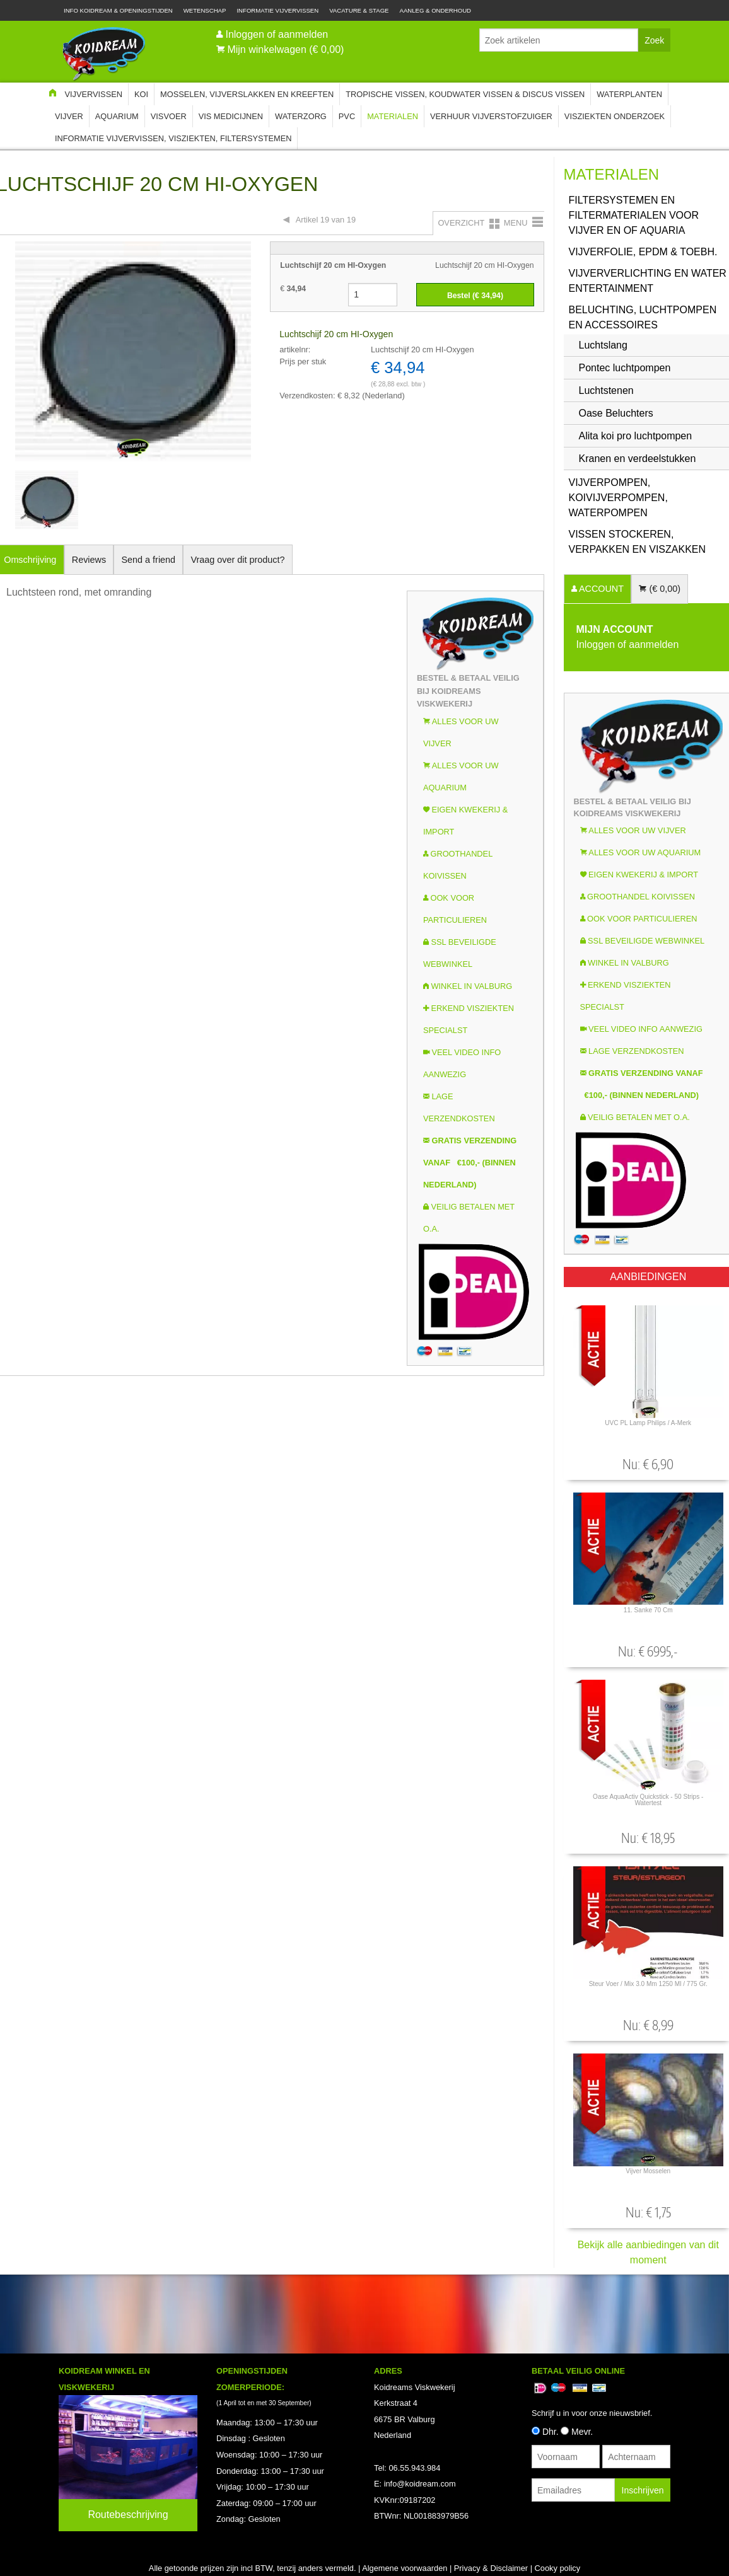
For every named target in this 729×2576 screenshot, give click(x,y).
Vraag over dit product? (237, 560)
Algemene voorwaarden (404, 2568)
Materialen (392, 116)
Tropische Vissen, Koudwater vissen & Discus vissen (465, 94)
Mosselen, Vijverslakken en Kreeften (247, 94)
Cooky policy (558, 2568)
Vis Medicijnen (231, 116)
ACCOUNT (600, 589)
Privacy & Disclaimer (491, 2568)
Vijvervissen (93, 94)
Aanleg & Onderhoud (436, 10)
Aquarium (117, 116)
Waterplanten (629, 94)
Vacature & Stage (358, 10)
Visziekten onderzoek (614, 116)
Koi (141, 94)
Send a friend (149, 560)
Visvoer (169, 116)
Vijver (69, 116)
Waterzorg (301, 116)
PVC (347, 116)
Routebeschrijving (128, 2514)
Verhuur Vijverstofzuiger (491, 116)
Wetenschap (205, 10)
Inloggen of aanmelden (276, 34)
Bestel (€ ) (475, 295)
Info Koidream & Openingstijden (118, 10)
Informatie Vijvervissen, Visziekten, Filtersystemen (173, 138)
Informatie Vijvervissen (277, 10)
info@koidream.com (420, 2483)
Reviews (89, 560)
